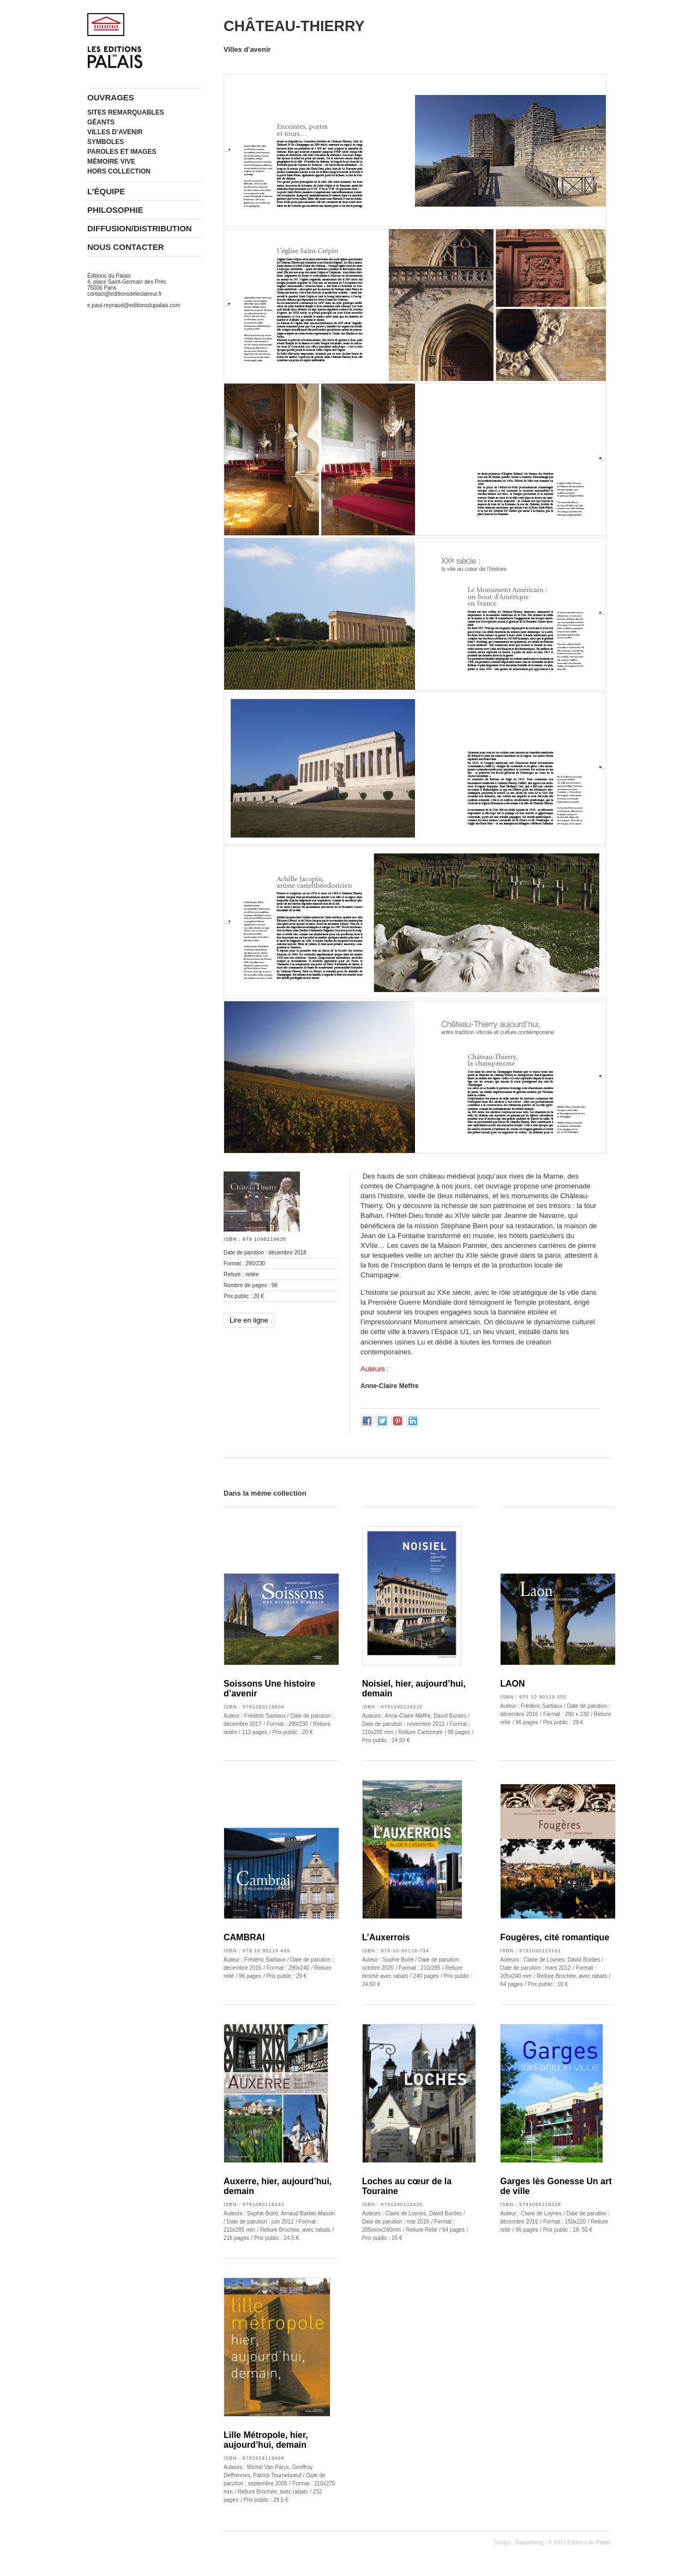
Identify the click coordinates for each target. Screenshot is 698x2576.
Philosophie (115, 209)
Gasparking (529, 2542)
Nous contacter (125, 247)
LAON (512, 1683)
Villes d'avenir (247, 49)
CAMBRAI (244, 1937)
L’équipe (106, 191)
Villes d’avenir (115, 132)
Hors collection (119, 171)
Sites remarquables (125, 112)
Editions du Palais (589, 2542)
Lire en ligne (249, 1320)
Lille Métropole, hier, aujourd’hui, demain (266, 2439)
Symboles (105, 142)
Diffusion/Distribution (139, 228)
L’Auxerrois (386, 1937)
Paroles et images (121, 152)
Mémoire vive (111, 161)
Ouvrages (110, 97)
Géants (101, 122)
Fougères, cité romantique (554, 1937)
